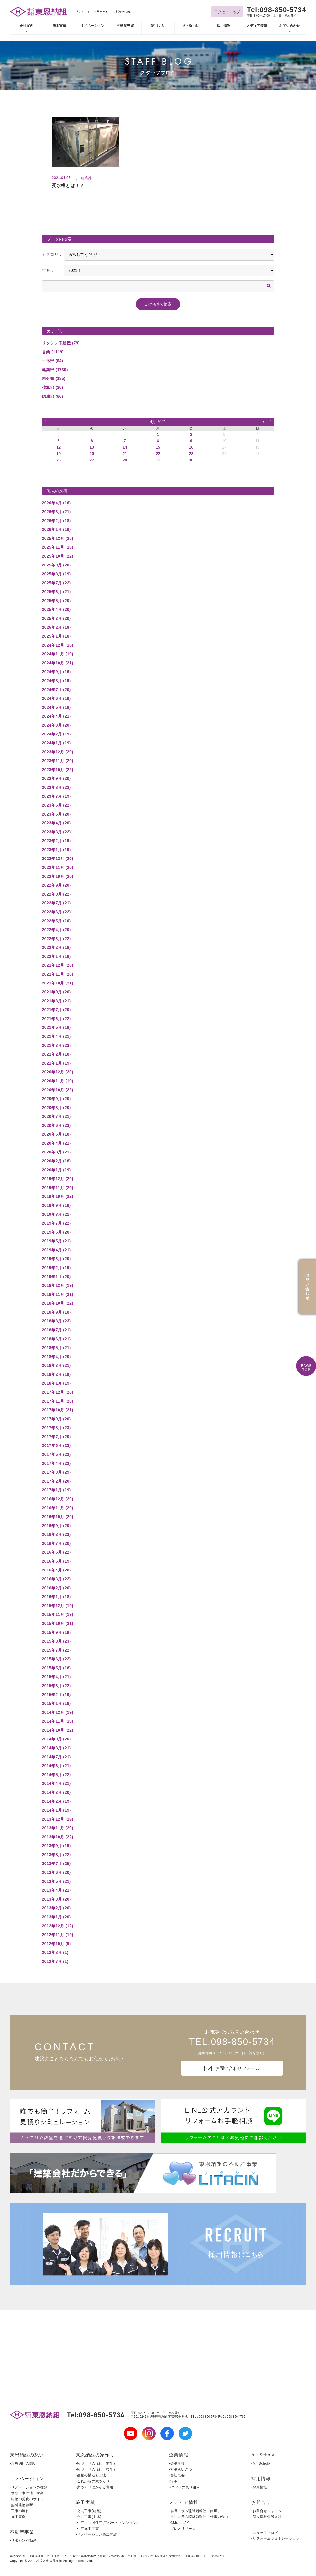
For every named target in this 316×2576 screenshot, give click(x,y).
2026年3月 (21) (56, 512)
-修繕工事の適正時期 (27, 2493)
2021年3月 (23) (56, 1045)
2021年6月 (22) (56, 1019)
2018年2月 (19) (56, 1374)
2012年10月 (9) (56, 1944)
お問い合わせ (289, 26)
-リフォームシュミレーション (275, 2538)
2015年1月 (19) (56, 1703)
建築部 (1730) (55, 370)
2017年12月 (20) (57, 1392)
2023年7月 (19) (56, 796)
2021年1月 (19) (56, 1063)
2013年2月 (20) (56, 1908)
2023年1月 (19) (56, 850)
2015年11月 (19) (57, 1615)
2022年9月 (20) (56, 885)
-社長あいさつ (180, 2469)
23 (191, 454)
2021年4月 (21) (56, 1036)
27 (92, 460)
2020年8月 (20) (56, 1108)
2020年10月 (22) (57, 1090)
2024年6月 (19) (56, 698)
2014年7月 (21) (56, 1757)
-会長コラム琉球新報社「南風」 (195, 2511)
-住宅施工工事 (87, 2529)
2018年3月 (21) (56, 1365)
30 (191, 460)
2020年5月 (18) (56, 1134)
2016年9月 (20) (56, 1526)
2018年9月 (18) (56, 1312)
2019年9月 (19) (56, 1205)
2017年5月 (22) (56, 1454)
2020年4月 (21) (56, 1143)
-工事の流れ (19, 2511)
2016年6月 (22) (56, 1552)
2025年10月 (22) (57, 556)
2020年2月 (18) (56, 1161)
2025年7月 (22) (56, 583)
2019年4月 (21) (56, 1250)
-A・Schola (260, 2463)
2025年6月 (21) (56, 592)
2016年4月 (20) (56, 1570)
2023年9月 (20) (56, 778)
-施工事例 (18, 2517)
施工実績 (59, 26)
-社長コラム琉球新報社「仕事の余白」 (200, 2517)
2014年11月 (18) (57, 1721)
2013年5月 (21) (56, 1881)
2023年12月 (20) (57, 752)
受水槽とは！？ (68, 185)
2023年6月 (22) (56, 805)
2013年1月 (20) (56, 1917)
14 (125, 447)
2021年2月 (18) (56, 1054)
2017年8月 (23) (56, 1428)
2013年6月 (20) (56, 1872)
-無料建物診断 (21, 2505)
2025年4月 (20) (56, 609)
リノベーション (92, 26)
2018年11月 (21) (57, 1294)
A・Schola (191, 26)
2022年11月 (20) (57, 867)
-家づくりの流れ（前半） (96, 2463)
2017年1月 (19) (56, 1490)
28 (125, 460)
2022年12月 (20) (57, 859)
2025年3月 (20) (56, 618)
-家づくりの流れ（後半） (96, 2469)
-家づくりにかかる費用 (94, 2487)
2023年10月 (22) (57, 770)
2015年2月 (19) (56, 1695)
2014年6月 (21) (56, 1766)
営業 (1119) (53, 352)
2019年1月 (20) (56, 1277)
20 (92, 454)
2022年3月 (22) (56, 939)
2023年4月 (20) (56, 823)
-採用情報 (259, 2487)
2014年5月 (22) (56, 1775)
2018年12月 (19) (57, 1285)
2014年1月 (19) (56, 1810)
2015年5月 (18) (56, 1668)
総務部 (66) (52, 396)
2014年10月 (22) (57, 1730)
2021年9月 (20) (56, 992)
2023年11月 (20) (57, 761)
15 (158, 447)
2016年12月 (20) (57, 1499)
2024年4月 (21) (56, 716)
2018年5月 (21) (56, 1348)
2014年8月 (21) (56, 1748)
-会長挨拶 (177, 2463)
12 (58, 447)
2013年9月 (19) (56, 1846)
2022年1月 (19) (56, 956)
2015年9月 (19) (56, 1632)
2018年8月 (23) (56, 1321)
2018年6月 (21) (56, 1339)
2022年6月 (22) (56, 912)
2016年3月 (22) (56, 1579)
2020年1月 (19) (56, 1170)
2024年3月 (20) (56, 725)
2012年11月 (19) (57, 1935)
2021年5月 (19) (56, 1028)
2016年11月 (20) (57, 1508)
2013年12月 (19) (57, 1819)
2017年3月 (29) (56, 1472)
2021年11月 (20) (57, 974)
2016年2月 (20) (56, 1588)
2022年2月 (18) (56, 947)
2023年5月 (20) (56, 814)
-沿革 (173, 2481)
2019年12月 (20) (57, 1179)
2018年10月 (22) (57, 1303)
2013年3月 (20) (56, 1899)
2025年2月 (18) (56, 627)
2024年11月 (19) (57, 654)
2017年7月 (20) (56, 1437)
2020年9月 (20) (56, 1099)
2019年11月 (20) (57, 1188)
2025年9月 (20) (56, 565)
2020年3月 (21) (56, 1152)
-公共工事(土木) (88, 2517)
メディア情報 (256, 26)
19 (58, 454)
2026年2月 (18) (56, 521)
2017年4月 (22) (56, 1463)
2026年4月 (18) (56, 503)
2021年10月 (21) (57, 983)
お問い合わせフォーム (232, 2068)
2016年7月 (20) (56, 1543)
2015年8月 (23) (56, 1641)
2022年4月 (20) (56, 930)
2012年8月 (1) (55, 1952)
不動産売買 (125, 26)
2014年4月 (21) (56, 1783)
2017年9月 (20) (56, 1419)
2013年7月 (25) (56, 1864)
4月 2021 (158, 422)
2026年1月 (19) (56, 529)
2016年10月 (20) (57, 1517)
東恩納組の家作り (95, 2454)
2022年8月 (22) (56, 894)
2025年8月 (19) (56, 574)
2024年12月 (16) (57, 645)
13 (92, 447)
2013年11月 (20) (57, 1828)
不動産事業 (22, 2532)
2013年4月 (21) (56, 1890)
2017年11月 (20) (57, 1401)
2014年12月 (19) (57, 1712)
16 (191, 447)
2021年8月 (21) (56, 1001)
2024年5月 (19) (56, 707)
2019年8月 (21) (56, 1214)
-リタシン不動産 (23, 2540)
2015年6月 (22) (56, 1659)
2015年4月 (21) (56, 1677)
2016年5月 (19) (56, 1561)
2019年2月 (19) (56, 1268)
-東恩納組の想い (23, 2463)
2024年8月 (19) (56, 681)
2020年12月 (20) (57, 1072)
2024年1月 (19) (56, 743)
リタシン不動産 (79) (61, 343)
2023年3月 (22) (56, 832)
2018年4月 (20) (56, 1357)
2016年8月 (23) (56, 1534)
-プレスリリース (182, 2529)
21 (125, 454)
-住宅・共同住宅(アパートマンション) (107, 2523)
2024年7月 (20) (56, 690)
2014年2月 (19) (56, 1801)
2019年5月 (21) (56, 1241)
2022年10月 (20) (57, 876)
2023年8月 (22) (56, 787)
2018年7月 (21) (56, 1330)
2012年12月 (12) (57, 1926)
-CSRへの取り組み (184, 2487)
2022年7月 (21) (56, 903)
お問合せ (261, 2502)
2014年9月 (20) (56, 1739)
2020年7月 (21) (56, 1116)
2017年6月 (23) (56, 1446)
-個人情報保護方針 (266, 2517)
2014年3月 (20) (56, 1792)
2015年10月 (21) (57, 1623)
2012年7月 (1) (55, 1961)
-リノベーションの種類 (28, 2487)
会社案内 (26, 26)
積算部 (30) (52, 387)
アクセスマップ (227, 12)
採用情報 (224, 26)
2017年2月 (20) (56, 1481)
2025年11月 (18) (57, 547)
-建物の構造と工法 (91, 2475)
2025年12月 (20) (57, 538)
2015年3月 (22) (56, 1686)
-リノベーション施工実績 (96, 2534)
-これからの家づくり (93, 2481)
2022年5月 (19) (56, 921)
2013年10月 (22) (57, 1837)
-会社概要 (177, 2475)
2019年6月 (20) (56, 1232)
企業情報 (178, 2454)
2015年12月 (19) (57, 1606)
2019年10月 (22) (57, 1196)
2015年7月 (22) (56, 1650)
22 (158, 454)
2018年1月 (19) (56, 1383)
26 (58, 460)
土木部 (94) (52, 361)
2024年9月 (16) (56, 672)
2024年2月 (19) (56, 734)
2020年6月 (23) (56, 1125)
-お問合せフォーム (266, 2511)
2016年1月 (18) (56, 1597)
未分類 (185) (54, 379)
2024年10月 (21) (57, 663)
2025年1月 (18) (56, 636)
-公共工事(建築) (88, 2511)
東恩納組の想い (27, 2454)
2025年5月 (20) (56, 601)
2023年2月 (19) (56, 841)
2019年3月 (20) (56, 1259)
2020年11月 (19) (57, 1081)
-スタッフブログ (264, 2532)
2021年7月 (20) (56, 1010)
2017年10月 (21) (57, 1410)
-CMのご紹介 (179, 2523)
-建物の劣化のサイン (27, 2499)
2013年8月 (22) (56, 1855)
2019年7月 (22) (56, 1223)
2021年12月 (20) (57, 965)
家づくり (158, 26)
